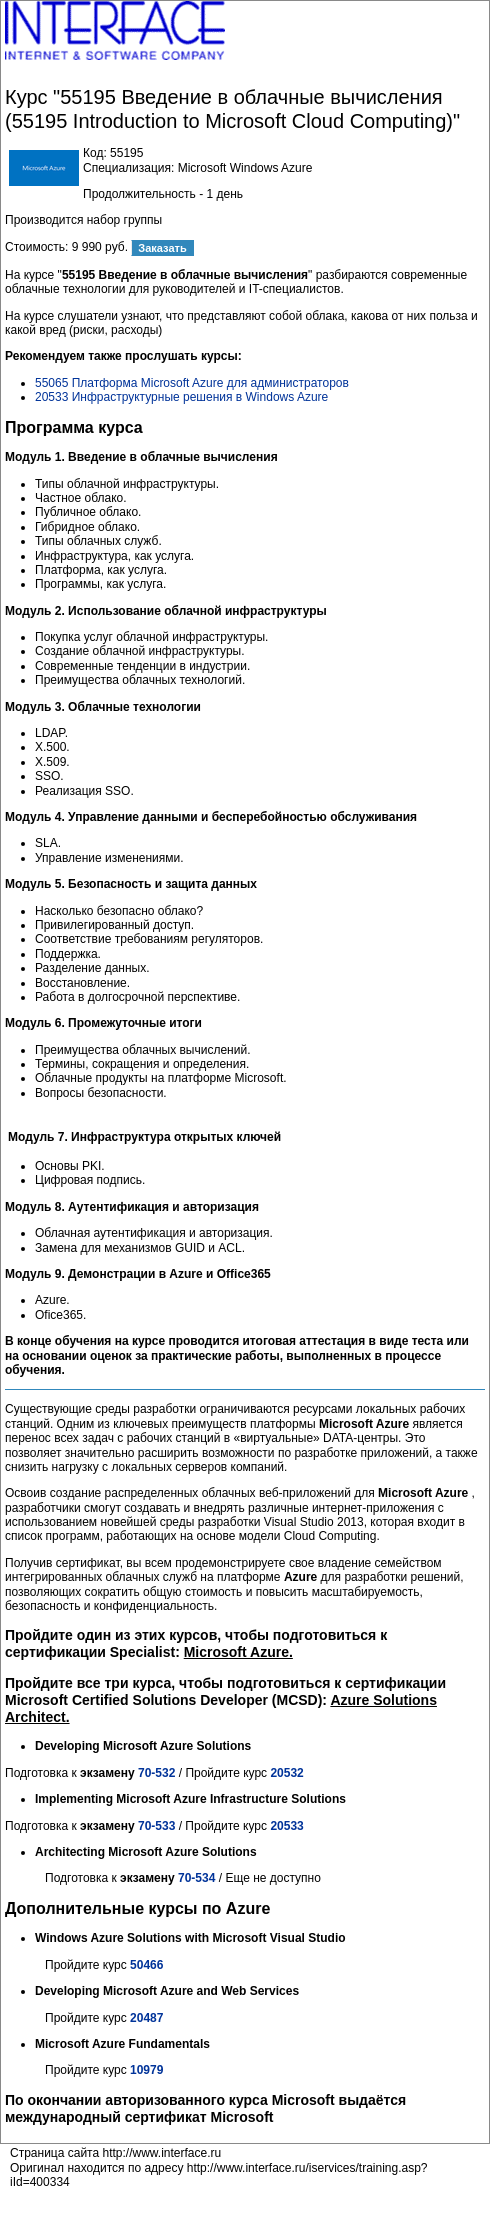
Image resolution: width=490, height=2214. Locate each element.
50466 (146, 1965)
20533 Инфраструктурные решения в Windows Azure (181, 397)
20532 (286, 1773)
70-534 (196, 1878)
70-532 (156, 1773)
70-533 (158, 1826)
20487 (146, 2018)
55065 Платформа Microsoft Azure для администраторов (192, 383)
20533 (286, 1826)
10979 (146, 2070)
